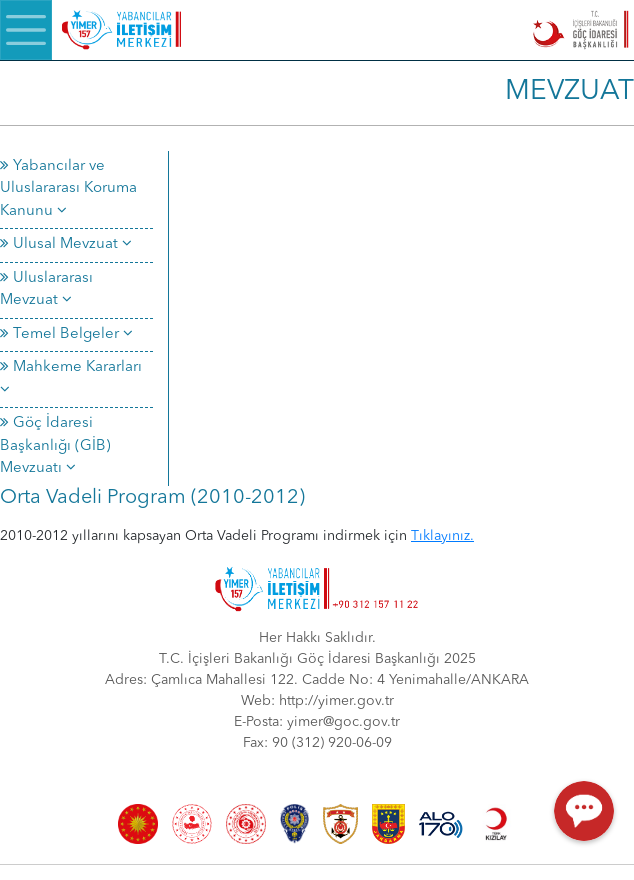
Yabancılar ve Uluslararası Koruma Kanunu (68, 189)
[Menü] (26, 30)
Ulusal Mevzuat (66, 244)
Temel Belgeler (66, 334)
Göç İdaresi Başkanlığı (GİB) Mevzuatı (55, 446)
